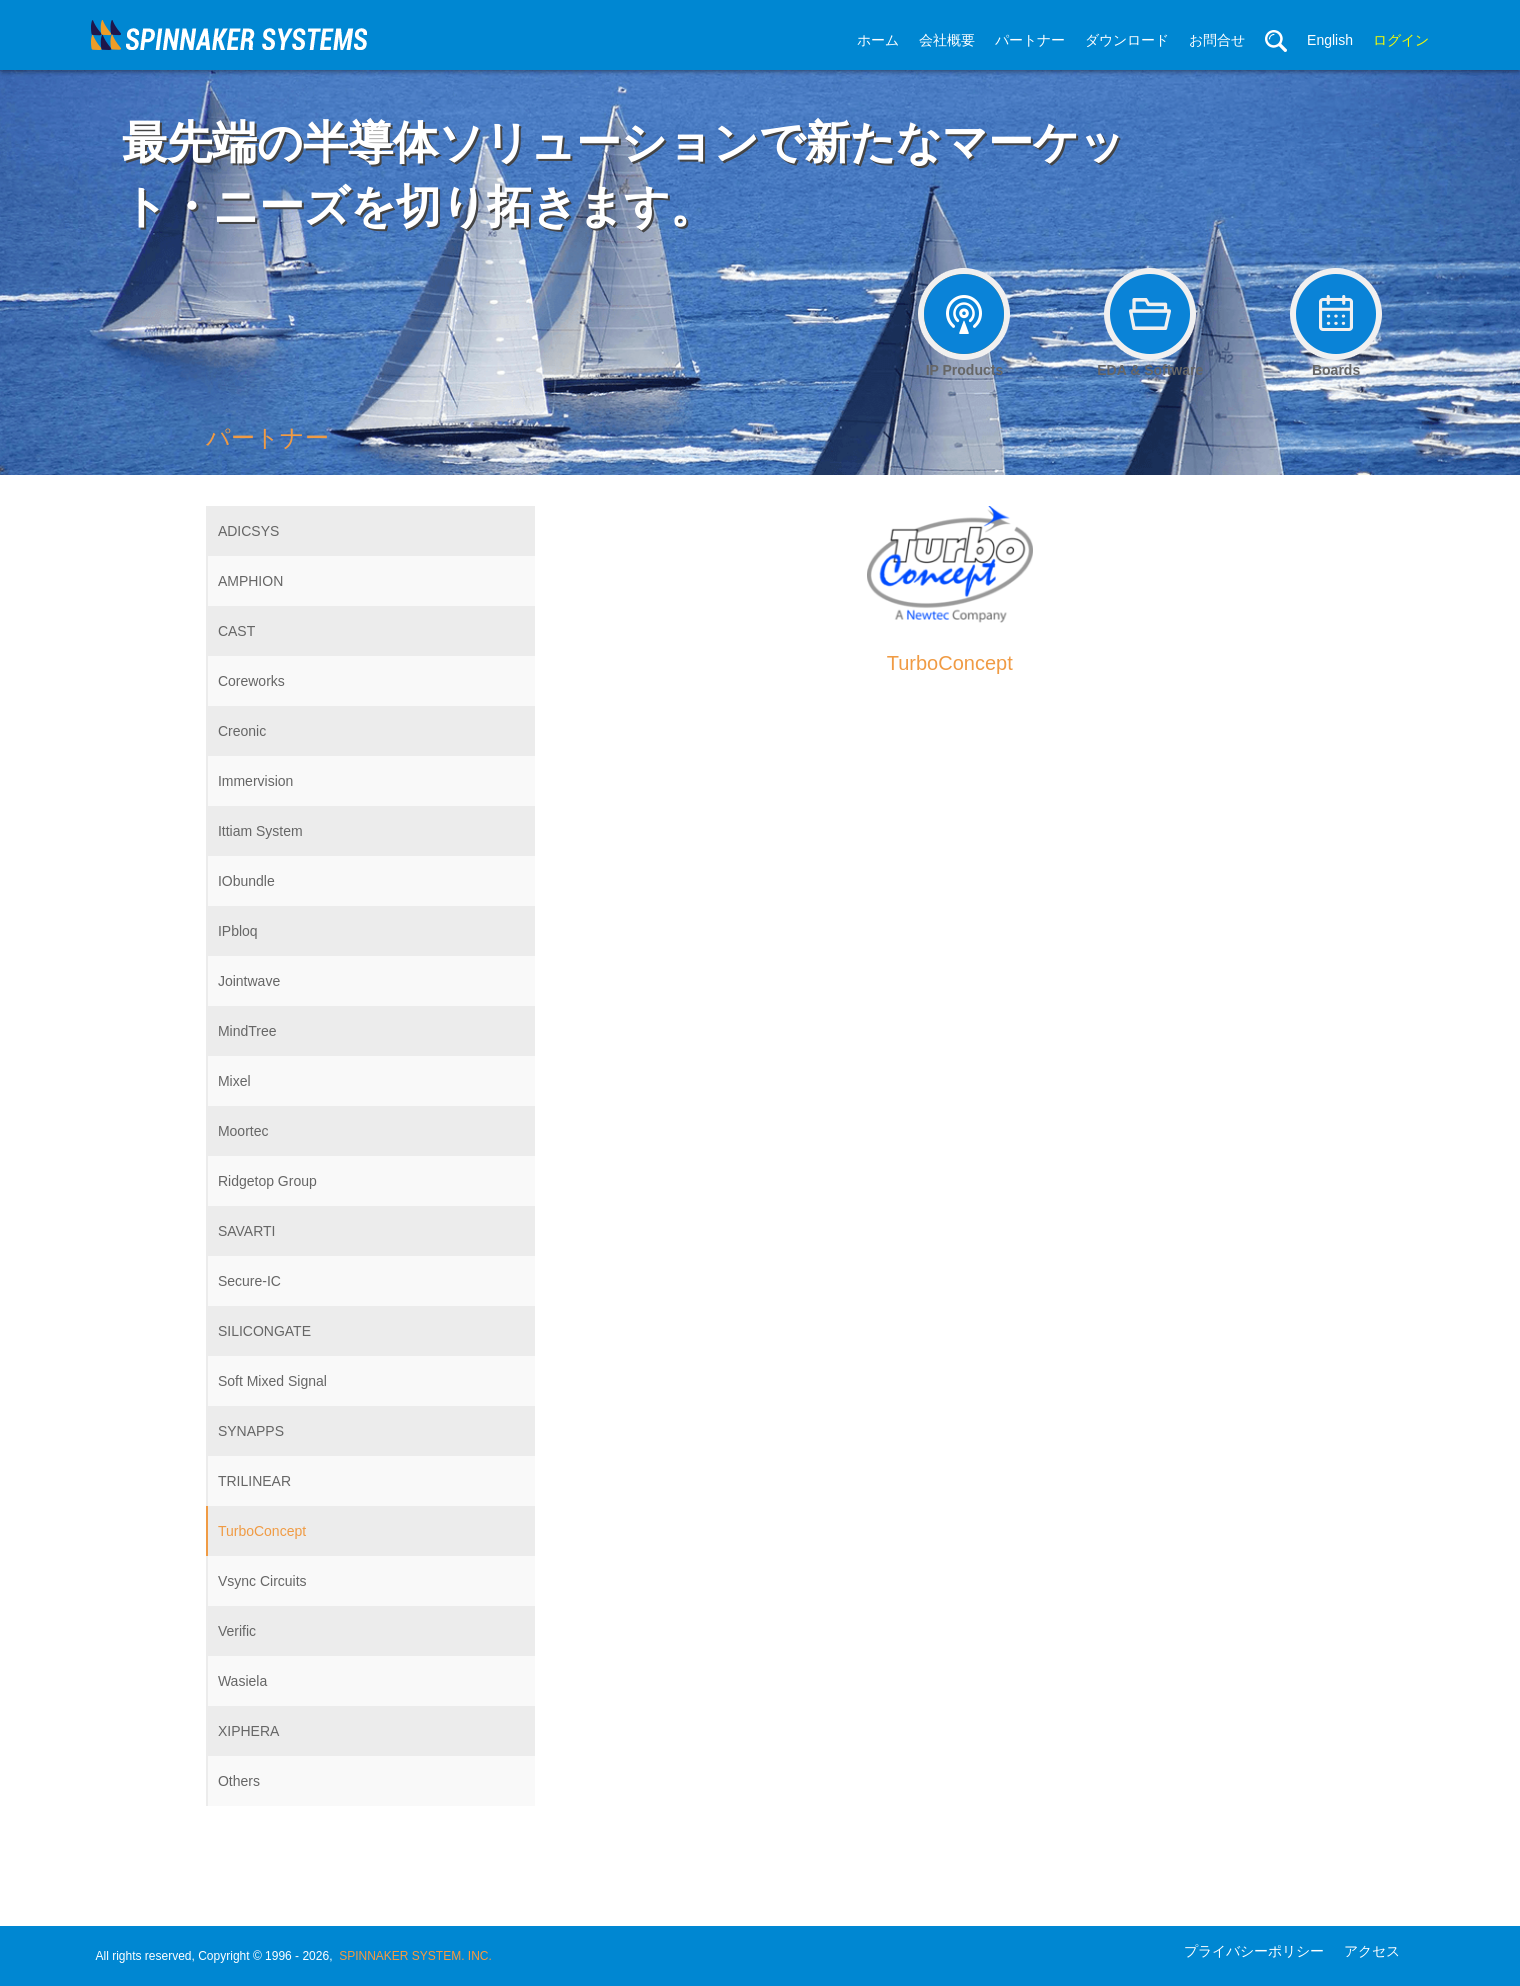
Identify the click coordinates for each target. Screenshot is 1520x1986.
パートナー (1030, 40)
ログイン (1401, 40)
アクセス (1372, 1951)
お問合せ (1217, 40)
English (1330, 40)
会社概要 (947, 40)
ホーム (878, 40)
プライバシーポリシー (1254, 1951)
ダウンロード (1127, 40)
